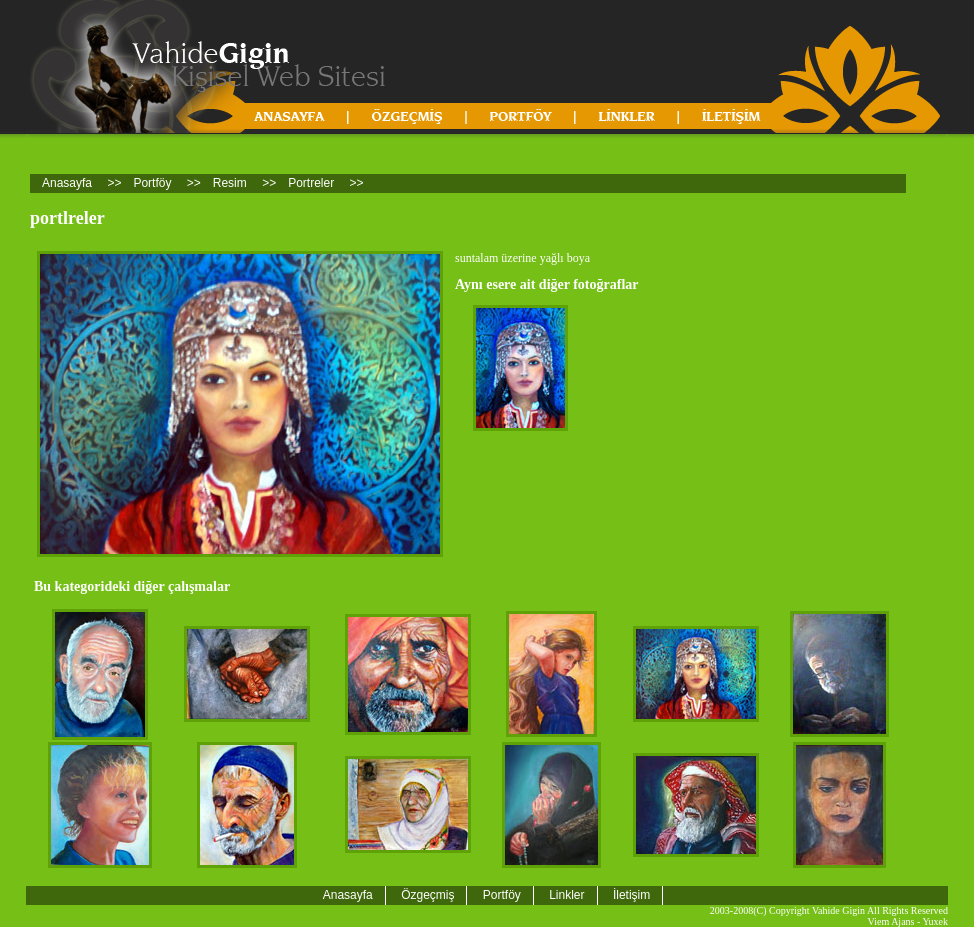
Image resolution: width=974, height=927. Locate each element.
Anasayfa (67, 183)
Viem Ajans (891, 921)
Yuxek (935, 921)
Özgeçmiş (427, 895)
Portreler (311, 183)
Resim (230, 183)
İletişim (631, 895)
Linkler (566, 895)
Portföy (152, 183)
